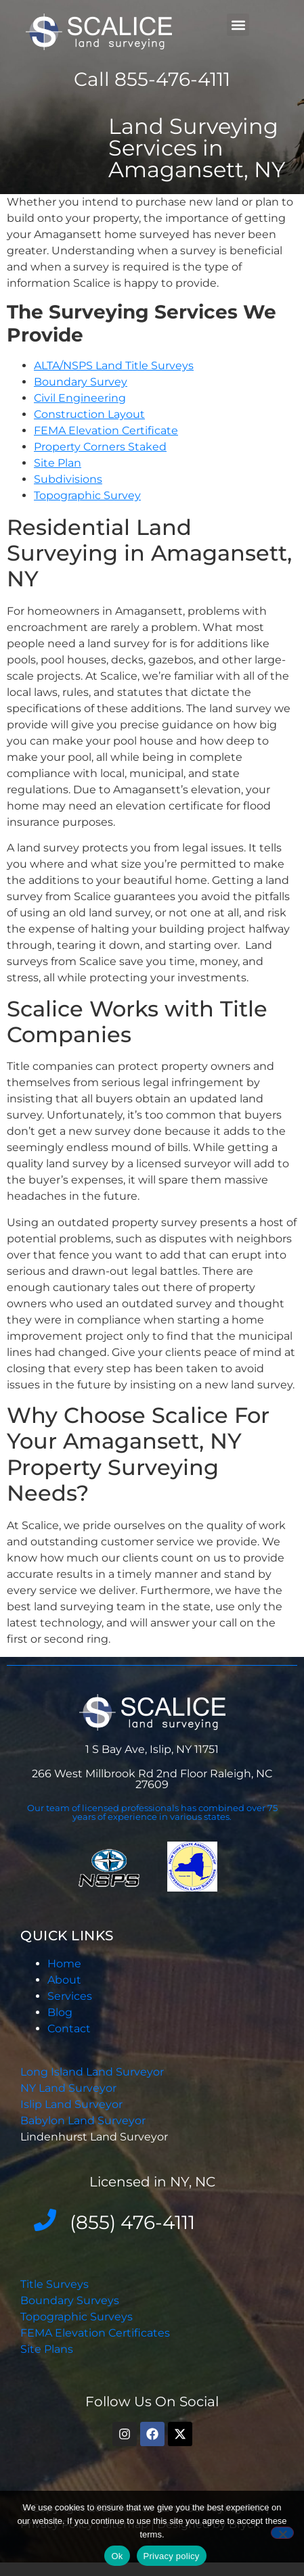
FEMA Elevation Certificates (95, 2332)
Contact (69, 2028)
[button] (238, 25)
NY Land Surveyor (69, 2088)
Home (64, 1963)
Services (69, 1996)
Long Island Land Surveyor (92, 2071)
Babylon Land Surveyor (84, 2120)
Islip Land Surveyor (72, 2104)
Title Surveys (54, 2284)
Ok (117, 2556)
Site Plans (46, 2349)
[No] (282, 2533)
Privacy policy (172, 2556)
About (64, 1979)
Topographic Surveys (76, 2316)
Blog (59, 2012)
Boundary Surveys (69, 2300)
